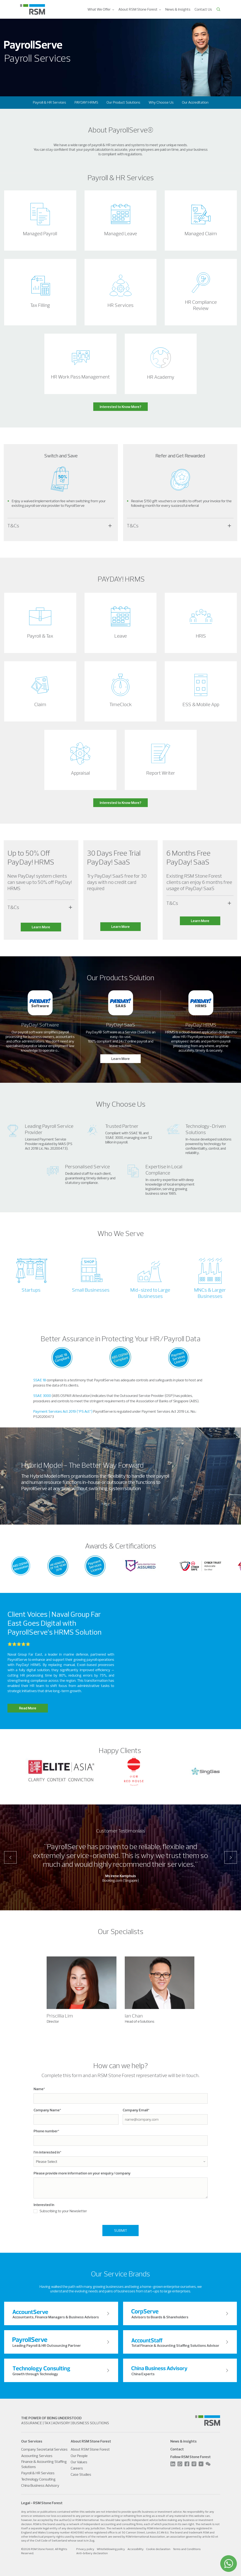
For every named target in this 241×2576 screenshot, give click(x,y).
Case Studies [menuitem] (81, 2474)
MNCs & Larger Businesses (210, 1293)
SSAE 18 (39, 1380)
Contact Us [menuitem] (203, 9)
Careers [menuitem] (77, 2468)
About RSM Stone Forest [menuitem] (137, 9)
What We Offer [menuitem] (99, 9)
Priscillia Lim (60, 2016)
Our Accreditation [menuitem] (195, 102)
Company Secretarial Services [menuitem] (44, 2449)
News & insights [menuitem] (183, 2441)
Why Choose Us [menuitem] (161, 102)
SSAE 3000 (42, 1395)
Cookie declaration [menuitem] (158, 2549)
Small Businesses (90, 1290)
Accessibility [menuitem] (135, 2549)
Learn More (41, 927)
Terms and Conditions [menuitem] (187, 2549)
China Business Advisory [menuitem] (40, 2485)
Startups (31, 1290)
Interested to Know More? (120, 406)
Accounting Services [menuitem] (36, 2455)
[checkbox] (121, 2212)
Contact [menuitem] (177, 2449)
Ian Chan (134, 2016)
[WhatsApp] (228, 2563)
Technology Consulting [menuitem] (38, 2479)
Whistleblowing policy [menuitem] (111, 2549)
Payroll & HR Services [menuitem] (49, 102)
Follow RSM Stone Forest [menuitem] (190, 2456)
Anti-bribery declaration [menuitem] (92, 2553)
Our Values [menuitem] (79, 2462)
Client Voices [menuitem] (124, 114)
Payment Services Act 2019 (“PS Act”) (62, 1411)
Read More (27, 1708)
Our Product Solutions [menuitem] (123, 102)
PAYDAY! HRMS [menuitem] (86, 102)
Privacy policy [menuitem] (85, 2549)
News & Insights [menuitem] (177, 9)
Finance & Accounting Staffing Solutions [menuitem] (44, 2464)
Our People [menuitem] (79, 2455)
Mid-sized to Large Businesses (150, 1293)
